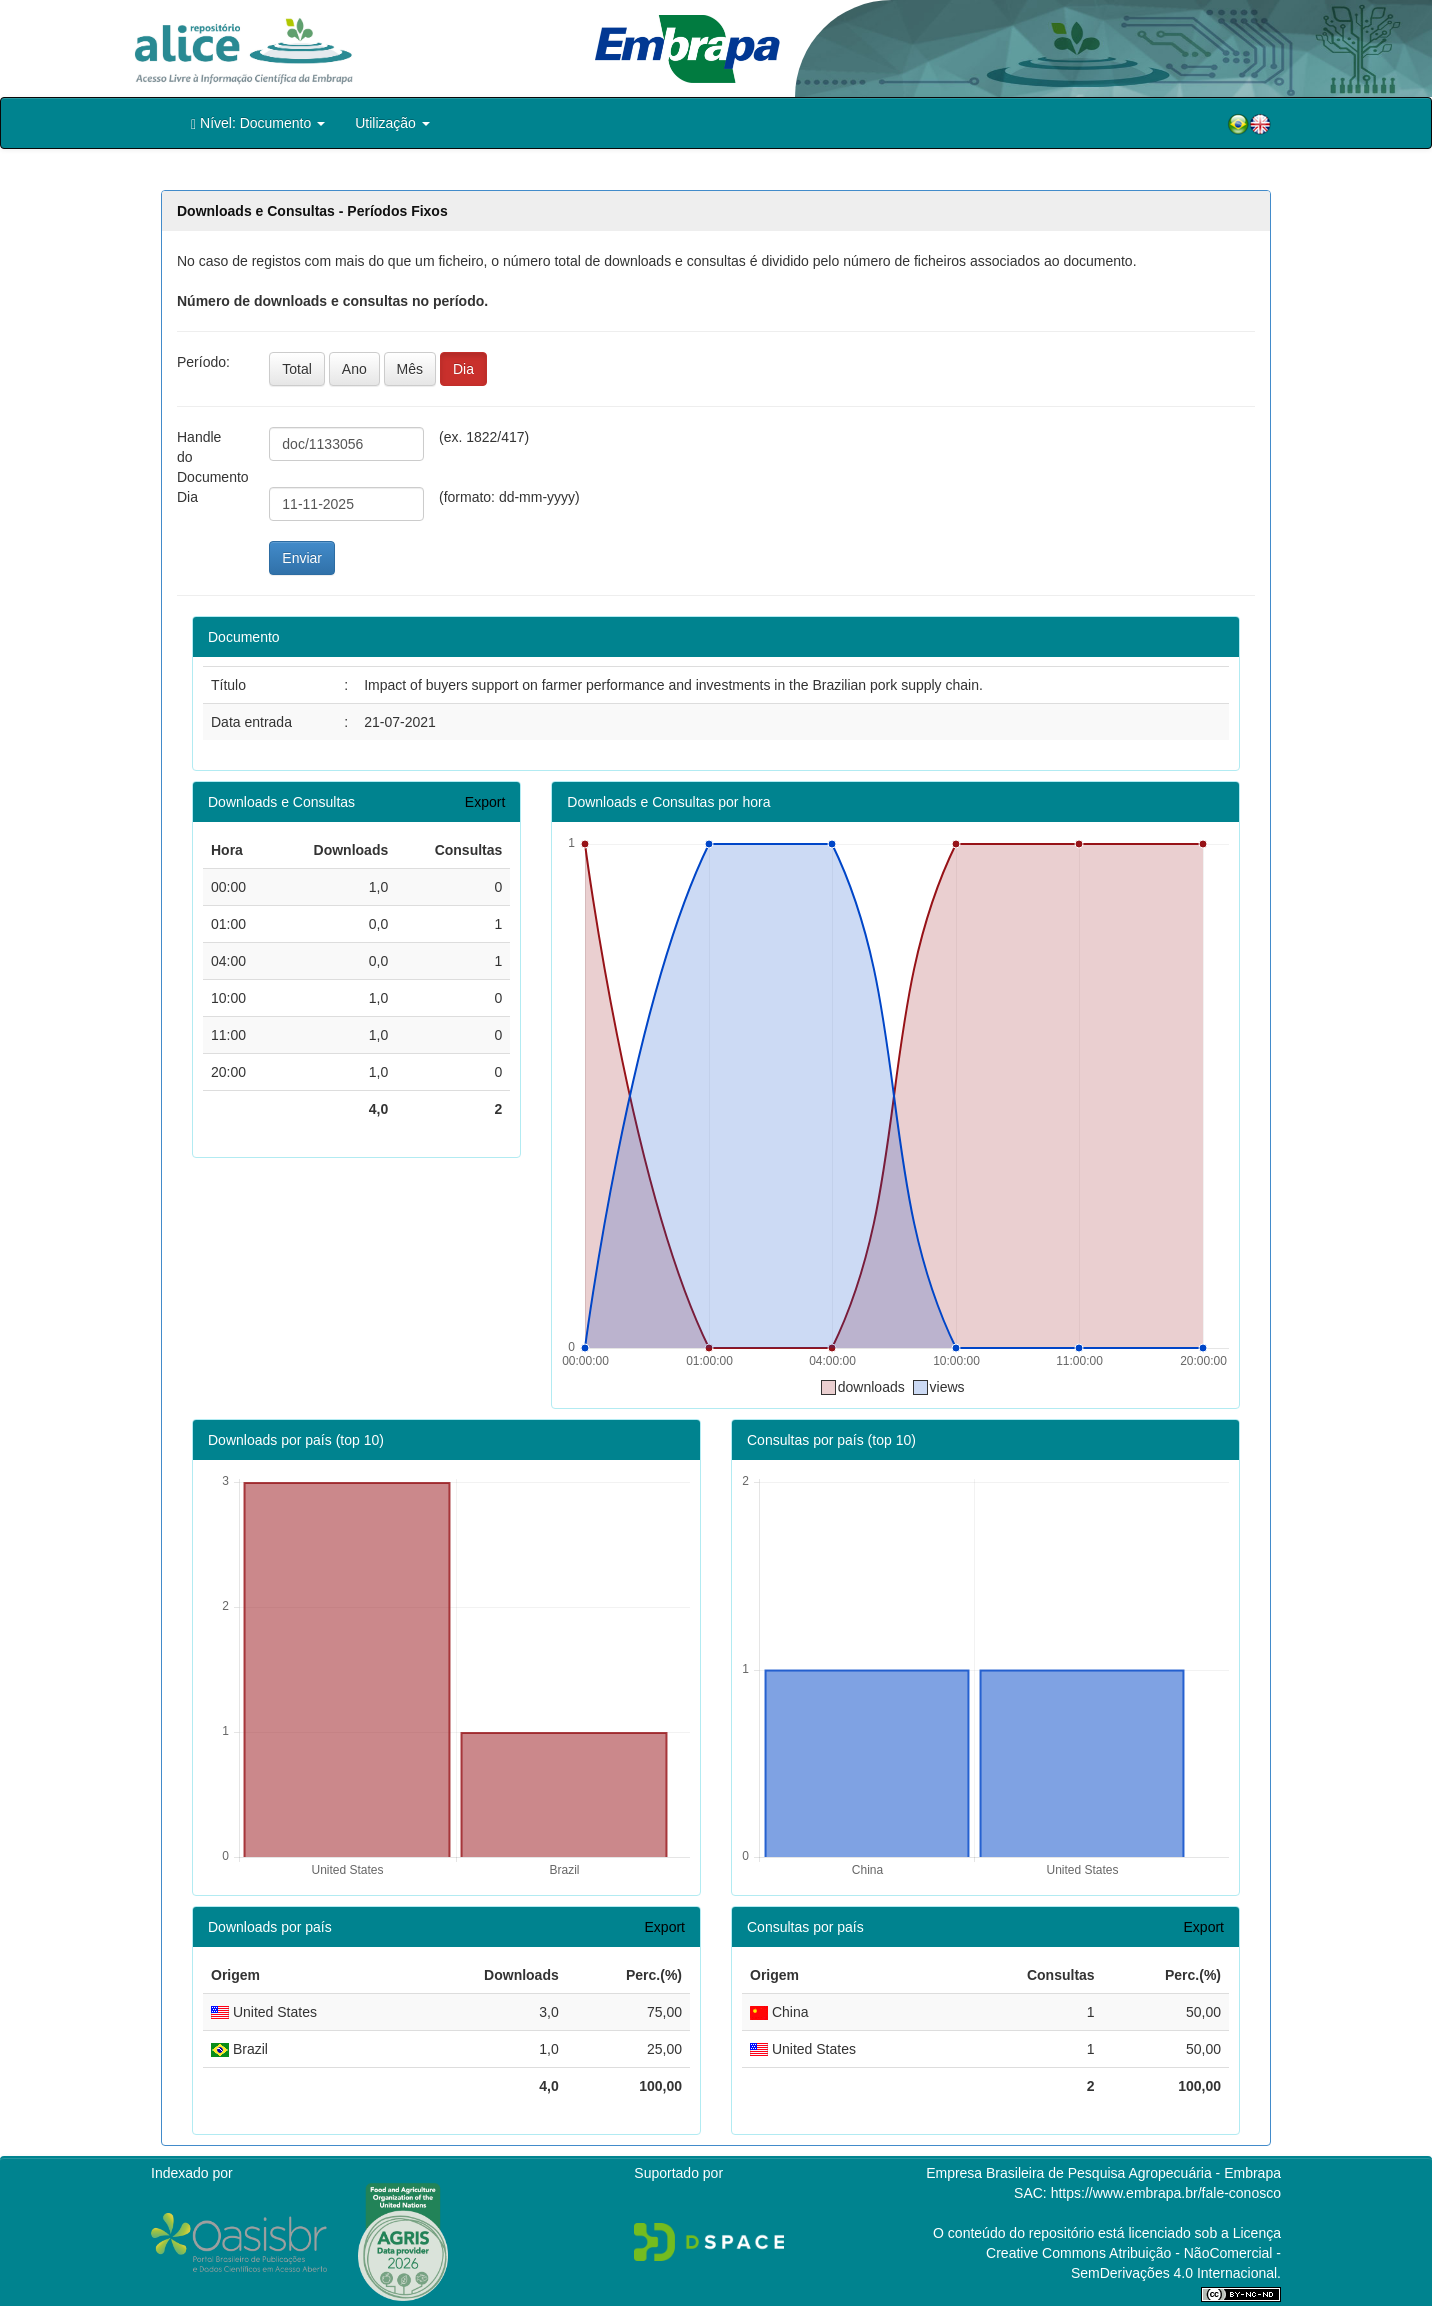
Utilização (392, 123)
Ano (354, 369)
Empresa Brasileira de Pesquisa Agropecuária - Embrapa (1103, 2173)
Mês (410, 369)
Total (297, 369)
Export (485, 802)
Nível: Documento (258, 123)
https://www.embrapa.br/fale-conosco (1166, 2193)
